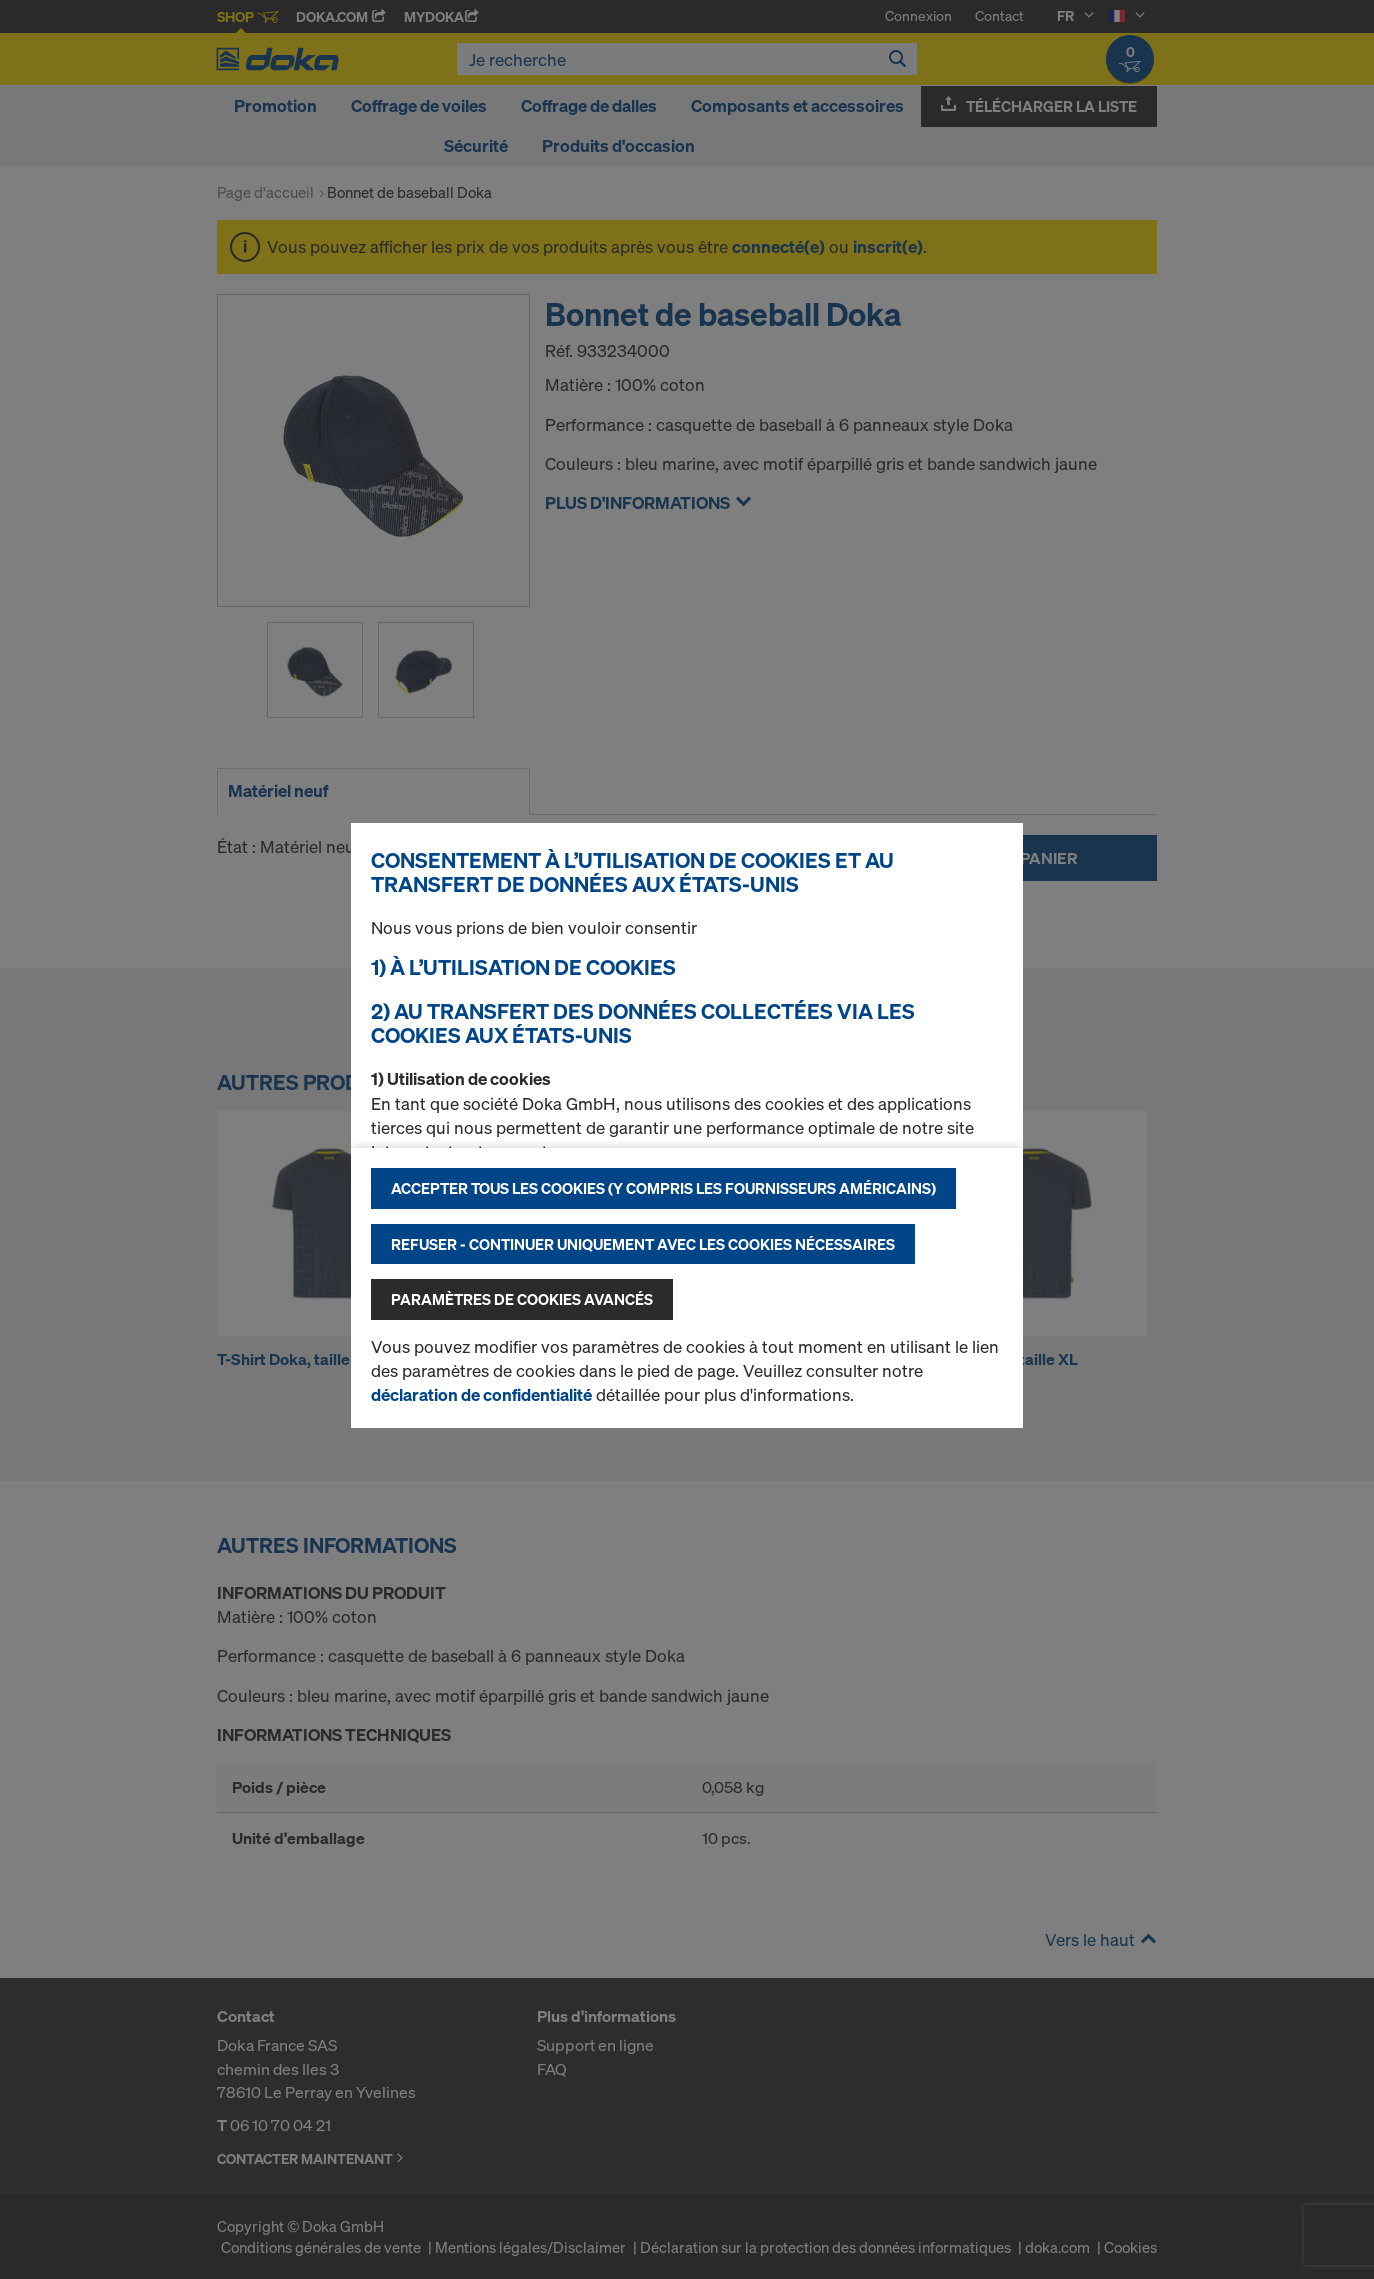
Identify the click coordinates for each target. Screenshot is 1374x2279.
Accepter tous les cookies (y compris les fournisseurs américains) (663, 1188)
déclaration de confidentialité (481, 1394)
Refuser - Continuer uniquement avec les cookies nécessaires (643, 1244)
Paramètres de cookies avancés (522, 1299)
